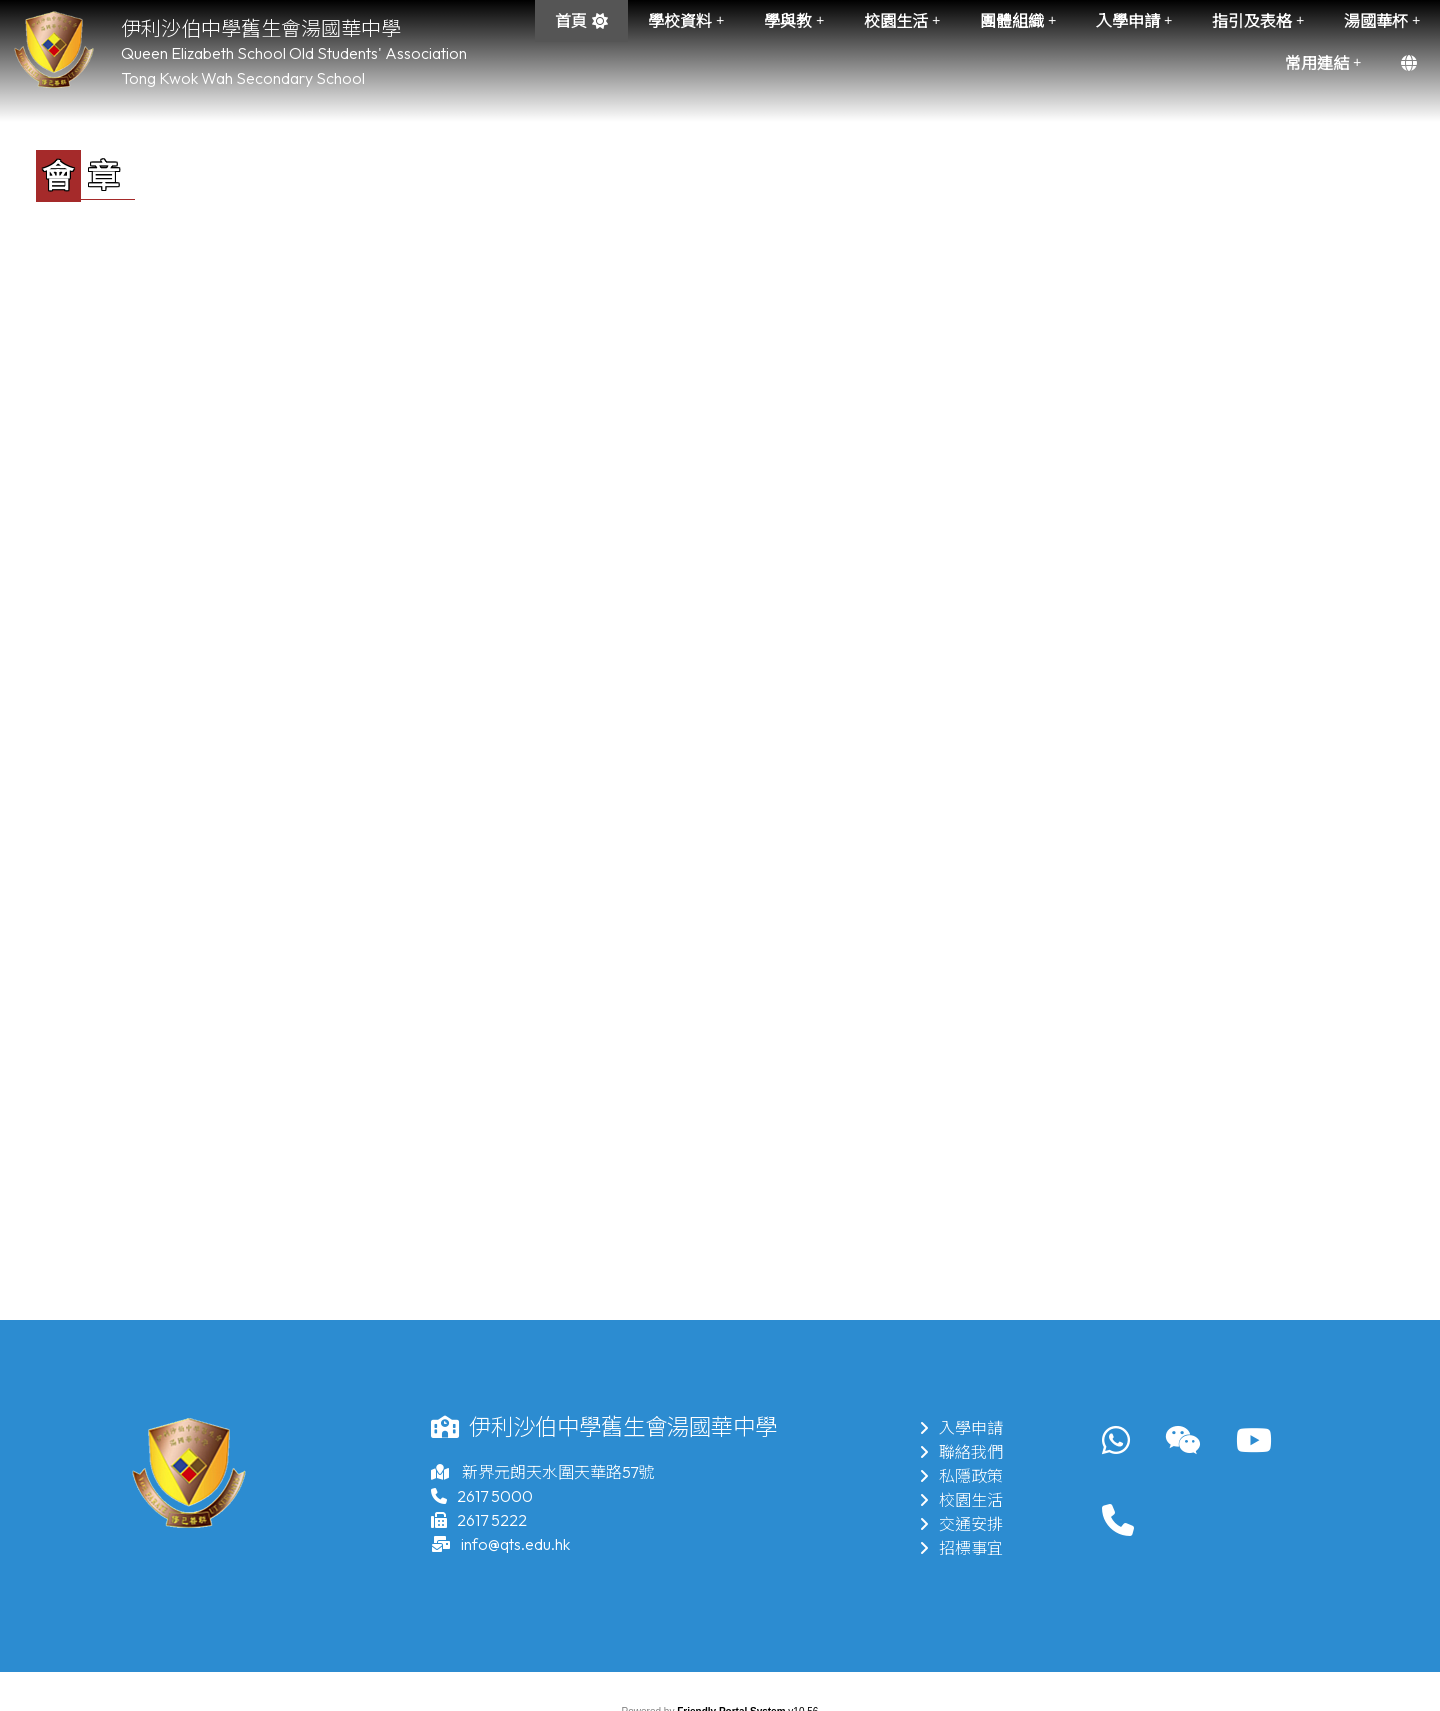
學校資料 (686, 21)
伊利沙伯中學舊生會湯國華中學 (261, 28)
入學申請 (1134, 21)
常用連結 (1323, 63)
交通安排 (961, 1524)
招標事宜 (961, 1548)
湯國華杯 (1382, 21)
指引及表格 (1258, 21)
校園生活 (902, 21)
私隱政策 (961, 1476)
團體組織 (1018, 21)
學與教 (794, 21)
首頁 (571, 21)
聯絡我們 (961, 1452)
